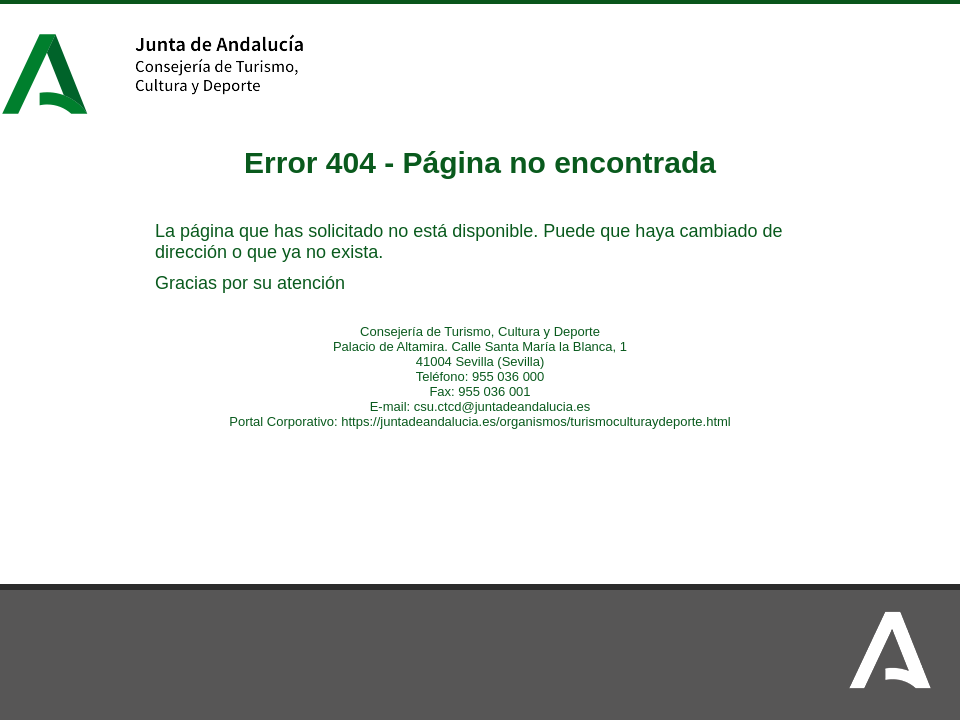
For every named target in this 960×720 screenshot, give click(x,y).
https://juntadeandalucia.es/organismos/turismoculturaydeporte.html (536, 421)
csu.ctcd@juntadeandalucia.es (502, 406)
